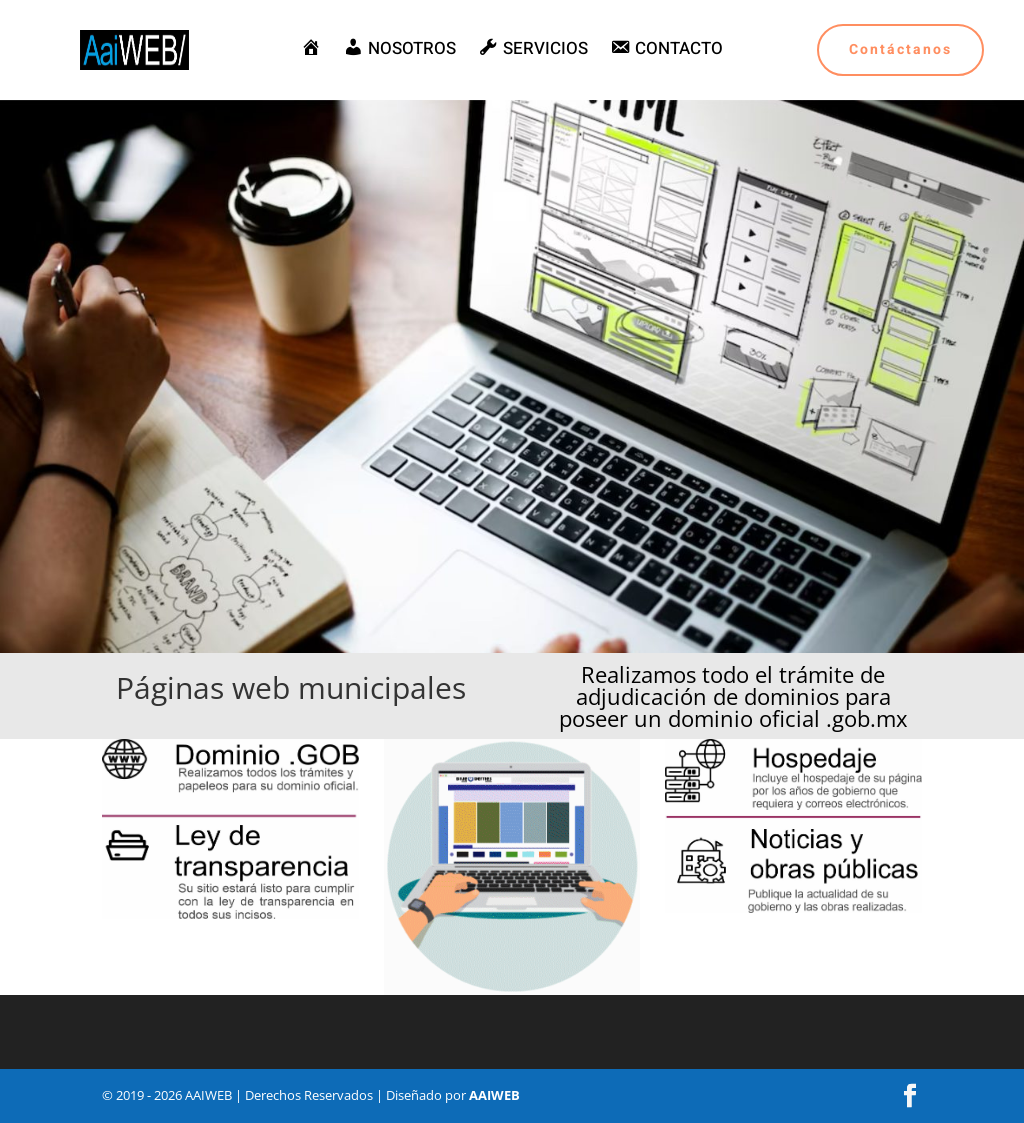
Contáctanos (900, 49)
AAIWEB (494, 1095)
